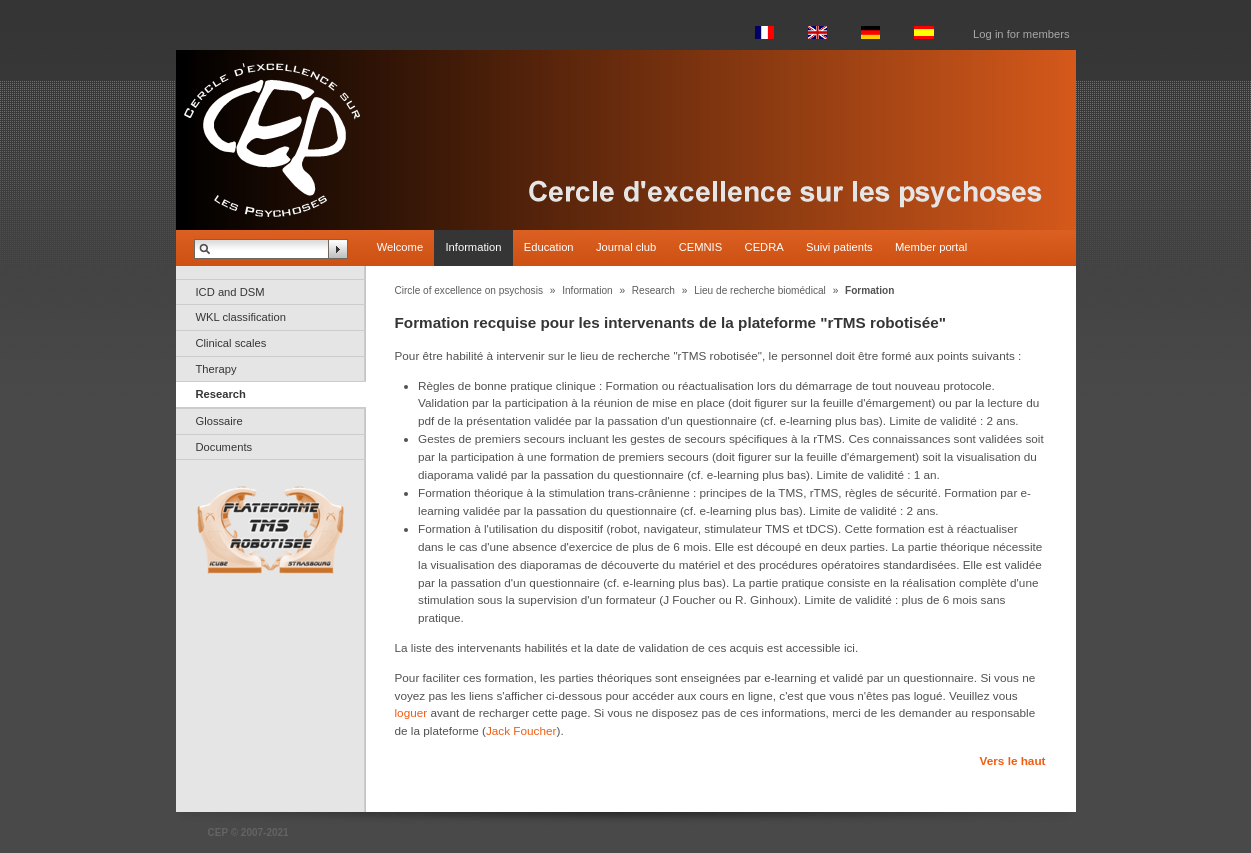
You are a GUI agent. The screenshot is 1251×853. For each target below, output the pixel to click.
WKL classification (241, 317)
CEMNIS (701, 247)
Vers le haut (1013, 760)
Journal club (626, 247)
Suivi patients (839, 247)
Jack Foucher (521, 730)
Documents (224, 447)
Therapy (216, 369)
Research (221, 394)
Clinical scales (231, 343)
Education (549, 247)
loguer (411, 712)
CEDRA (764, 247)
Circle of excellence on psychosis (469, 290)
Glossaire (219, 421)
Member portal (931, 247)
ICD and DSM (230, 292)
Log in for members (1021, 34)
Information (473, 247)
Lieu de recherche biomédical (760, 290)
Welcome (400, 247)
